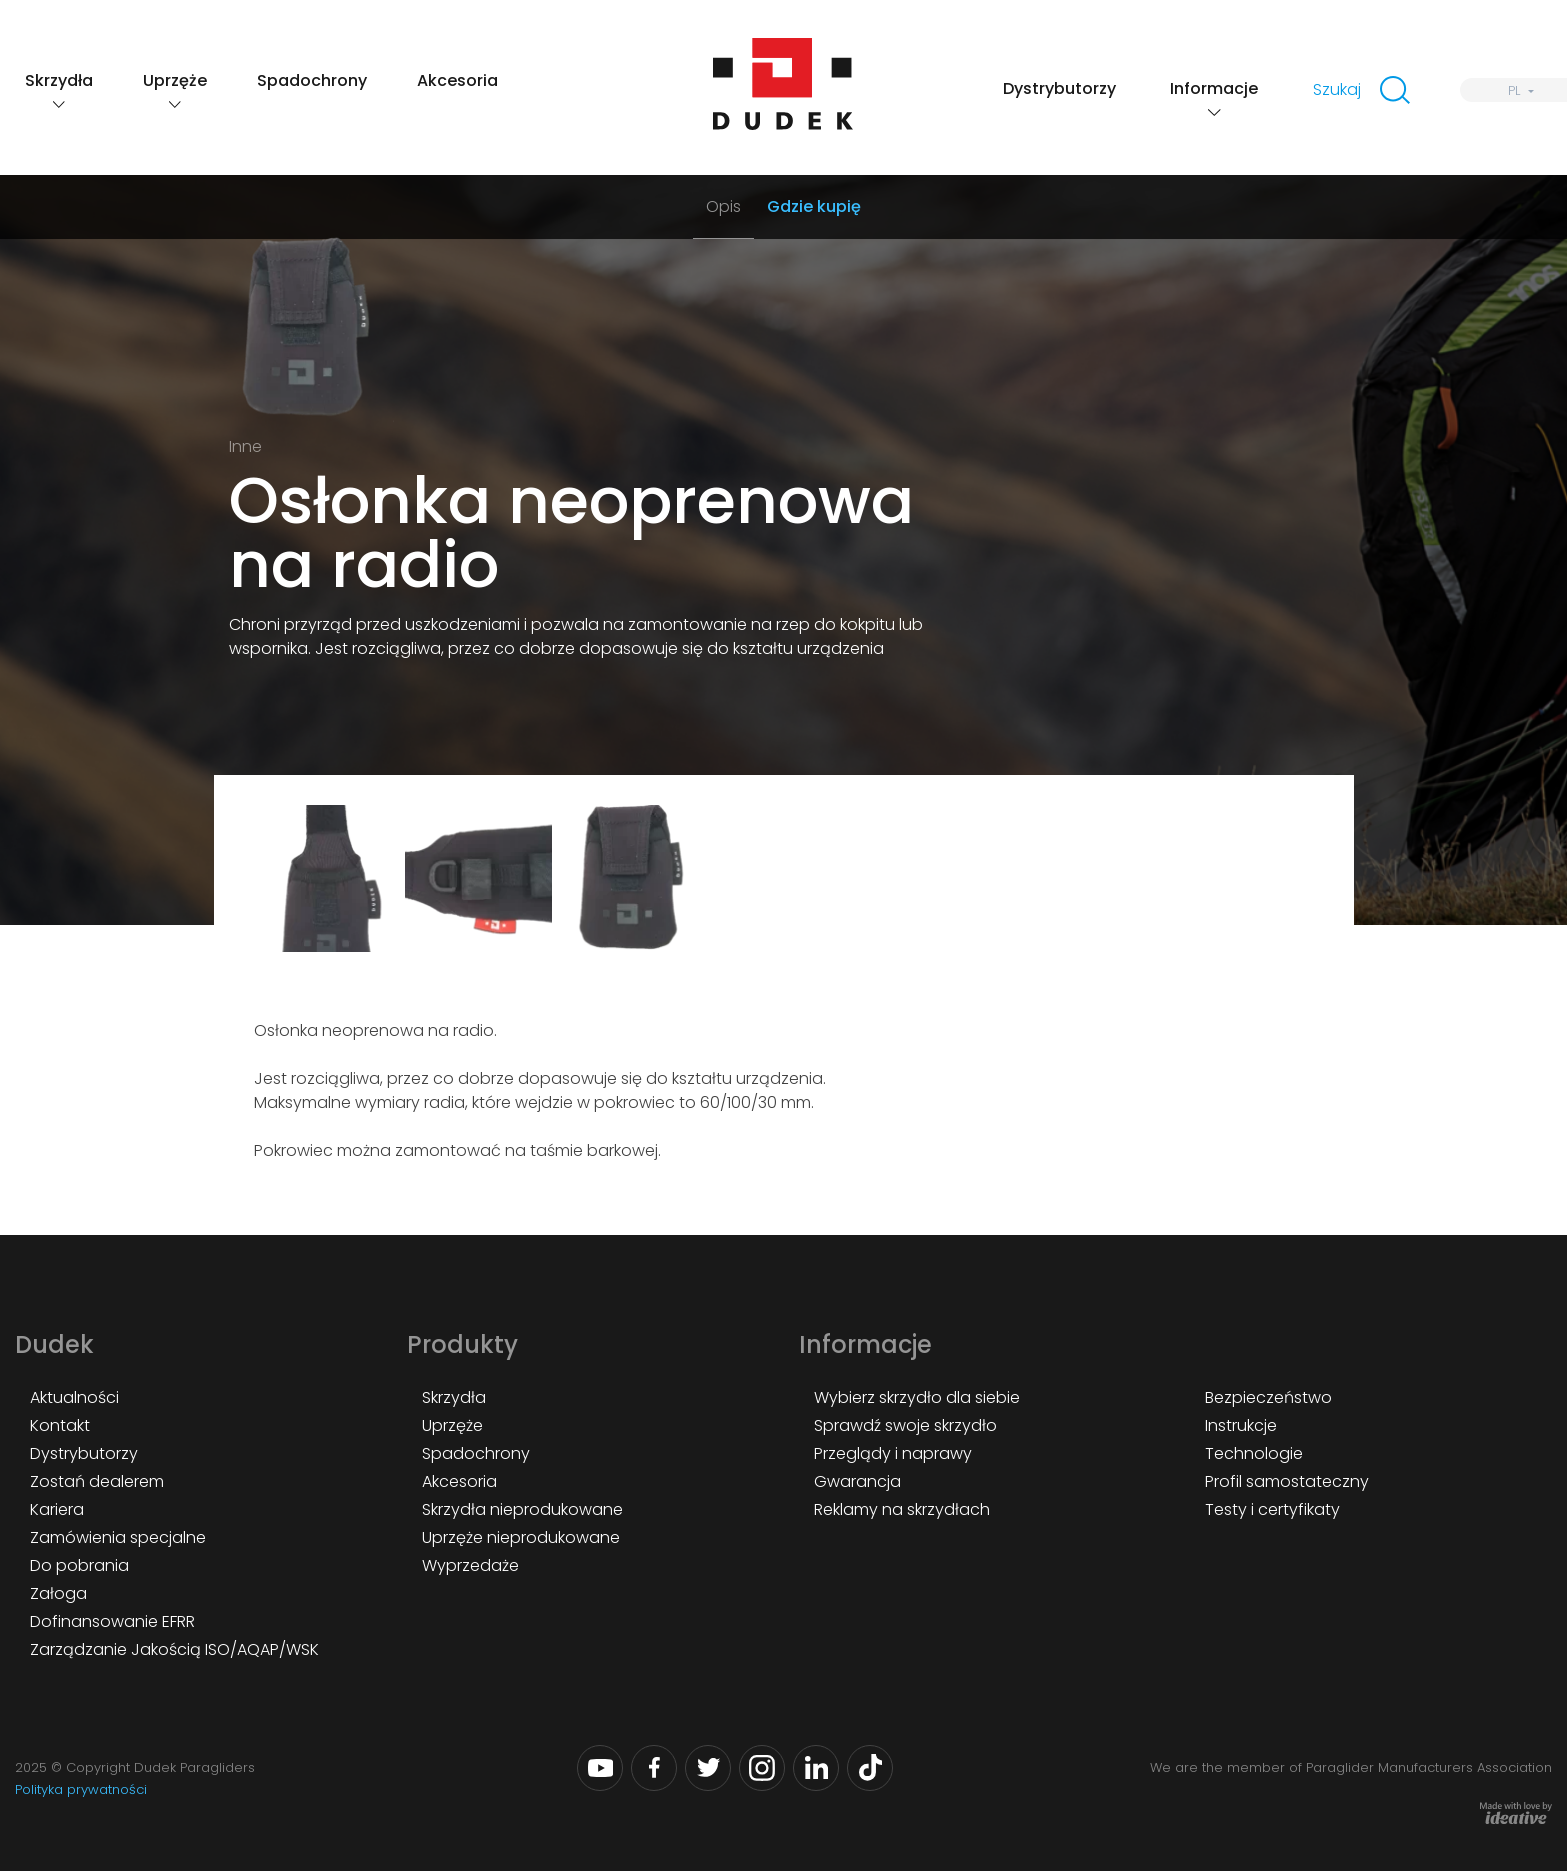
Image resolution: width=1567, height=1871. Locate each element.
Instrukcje (1241, 1425)
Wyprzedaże (470, 1565)
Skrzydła (59, 80)
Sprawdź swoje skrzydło (905, 1425)
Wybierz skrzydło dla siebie (917, 1397)
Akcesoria (457, 80)
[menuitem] (1513, 90)
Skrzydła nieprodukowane (522, 1509)
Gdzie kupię (814, 206)
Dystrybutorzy (1059, 88)
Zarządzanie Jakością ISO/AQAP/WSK (174, 1649)
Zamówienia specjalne (118, 1537)
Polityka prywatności (81, 1789)
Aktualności (74, 1397)
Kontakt (60, 1425)
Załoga (58, 1593)
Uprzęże (175, 80)
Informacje (1214, 88)
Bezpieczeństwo (1268, 1397)
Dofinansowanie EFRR (112, 1621)
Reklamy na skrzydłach (902, 1509)
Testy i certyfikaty (1272, 1509)
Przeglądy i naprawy (893, 1453)
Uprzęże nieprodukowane (521, 1537)
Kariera (57, 1509)
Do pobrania (79, 1565)
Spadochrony (312, 80)
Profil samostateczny (1287, 1481)
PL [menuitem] (1514, 90)
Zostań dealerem (97, 1481)
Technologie (1254, 1453)
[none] (1513, 90)
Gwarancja (857, 1481)
